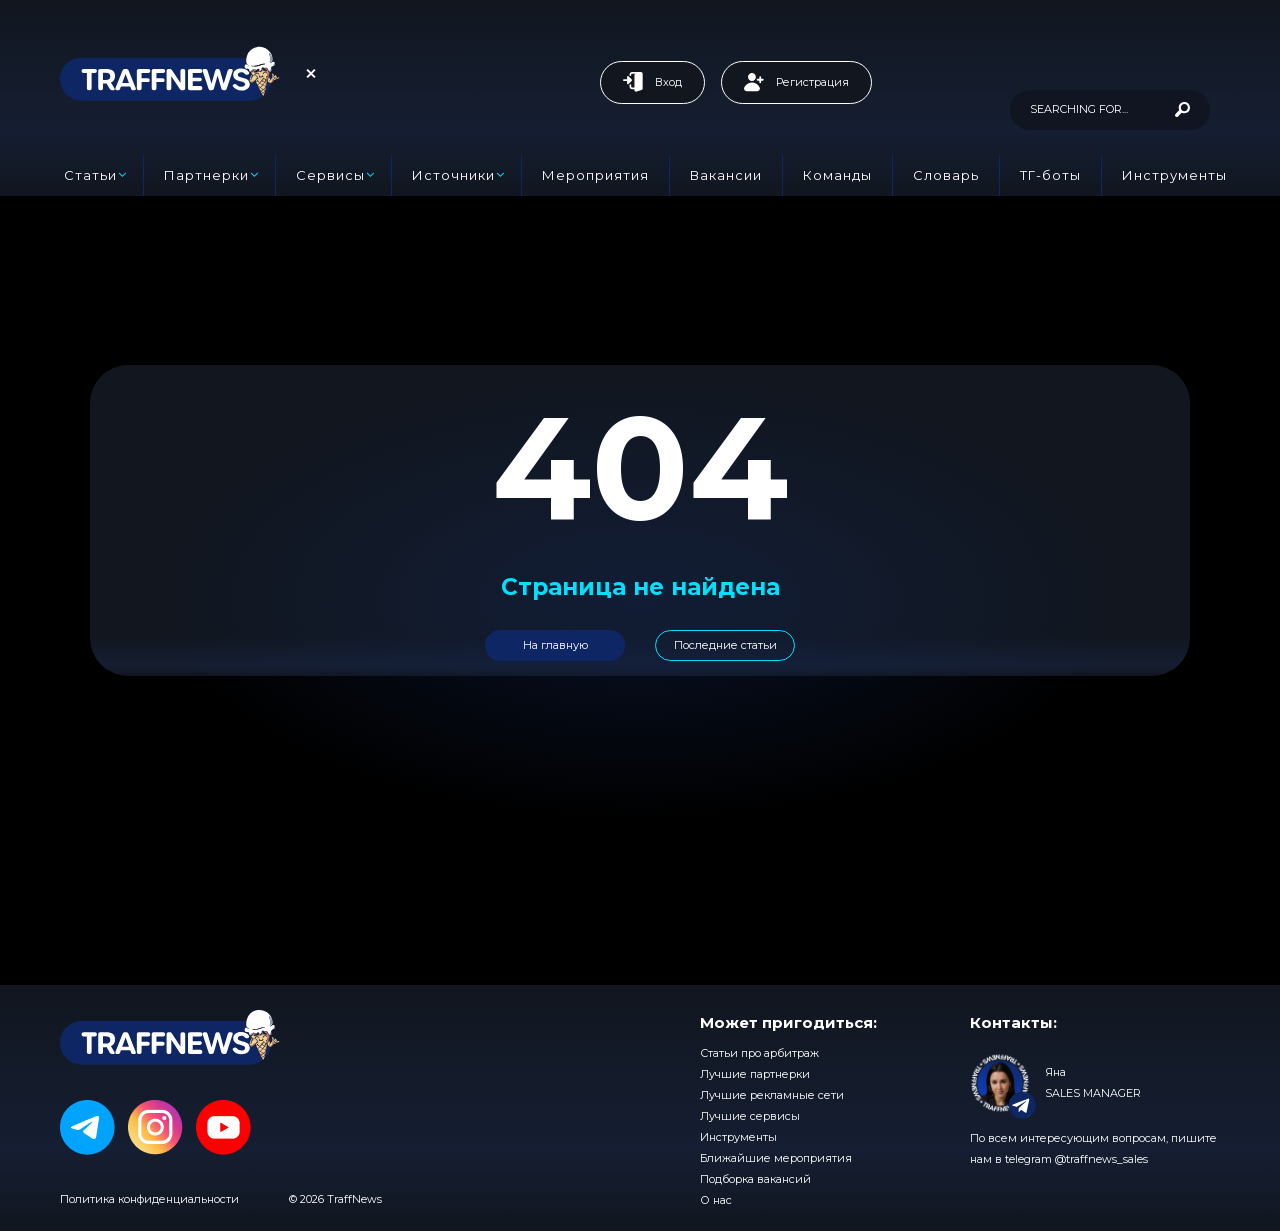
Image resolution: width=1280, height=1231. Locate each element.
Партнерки (206, 175)
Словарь (946, 175)
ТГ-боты (1050, 175)
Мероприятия (595, 175)
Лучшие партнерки (755, 1074)
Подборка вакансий (755, 1179)
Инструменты (1174, 175)
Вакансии (726, 175)
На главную (555, 645)
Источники (453, 175)
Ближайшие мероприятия (776, 1158)
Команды (837, 175)
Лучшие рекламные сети (772, 1095)
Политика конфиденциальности (149, 1199)
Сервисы (330, 175)
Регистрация (796, 82)
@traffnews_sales (1101, 1159)
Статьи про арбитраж (759, 1053)
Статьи (90, 175)
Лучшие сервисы (750, 1116)
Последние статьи (725, 645)
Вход (652, 82)
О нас (716, 1200)
